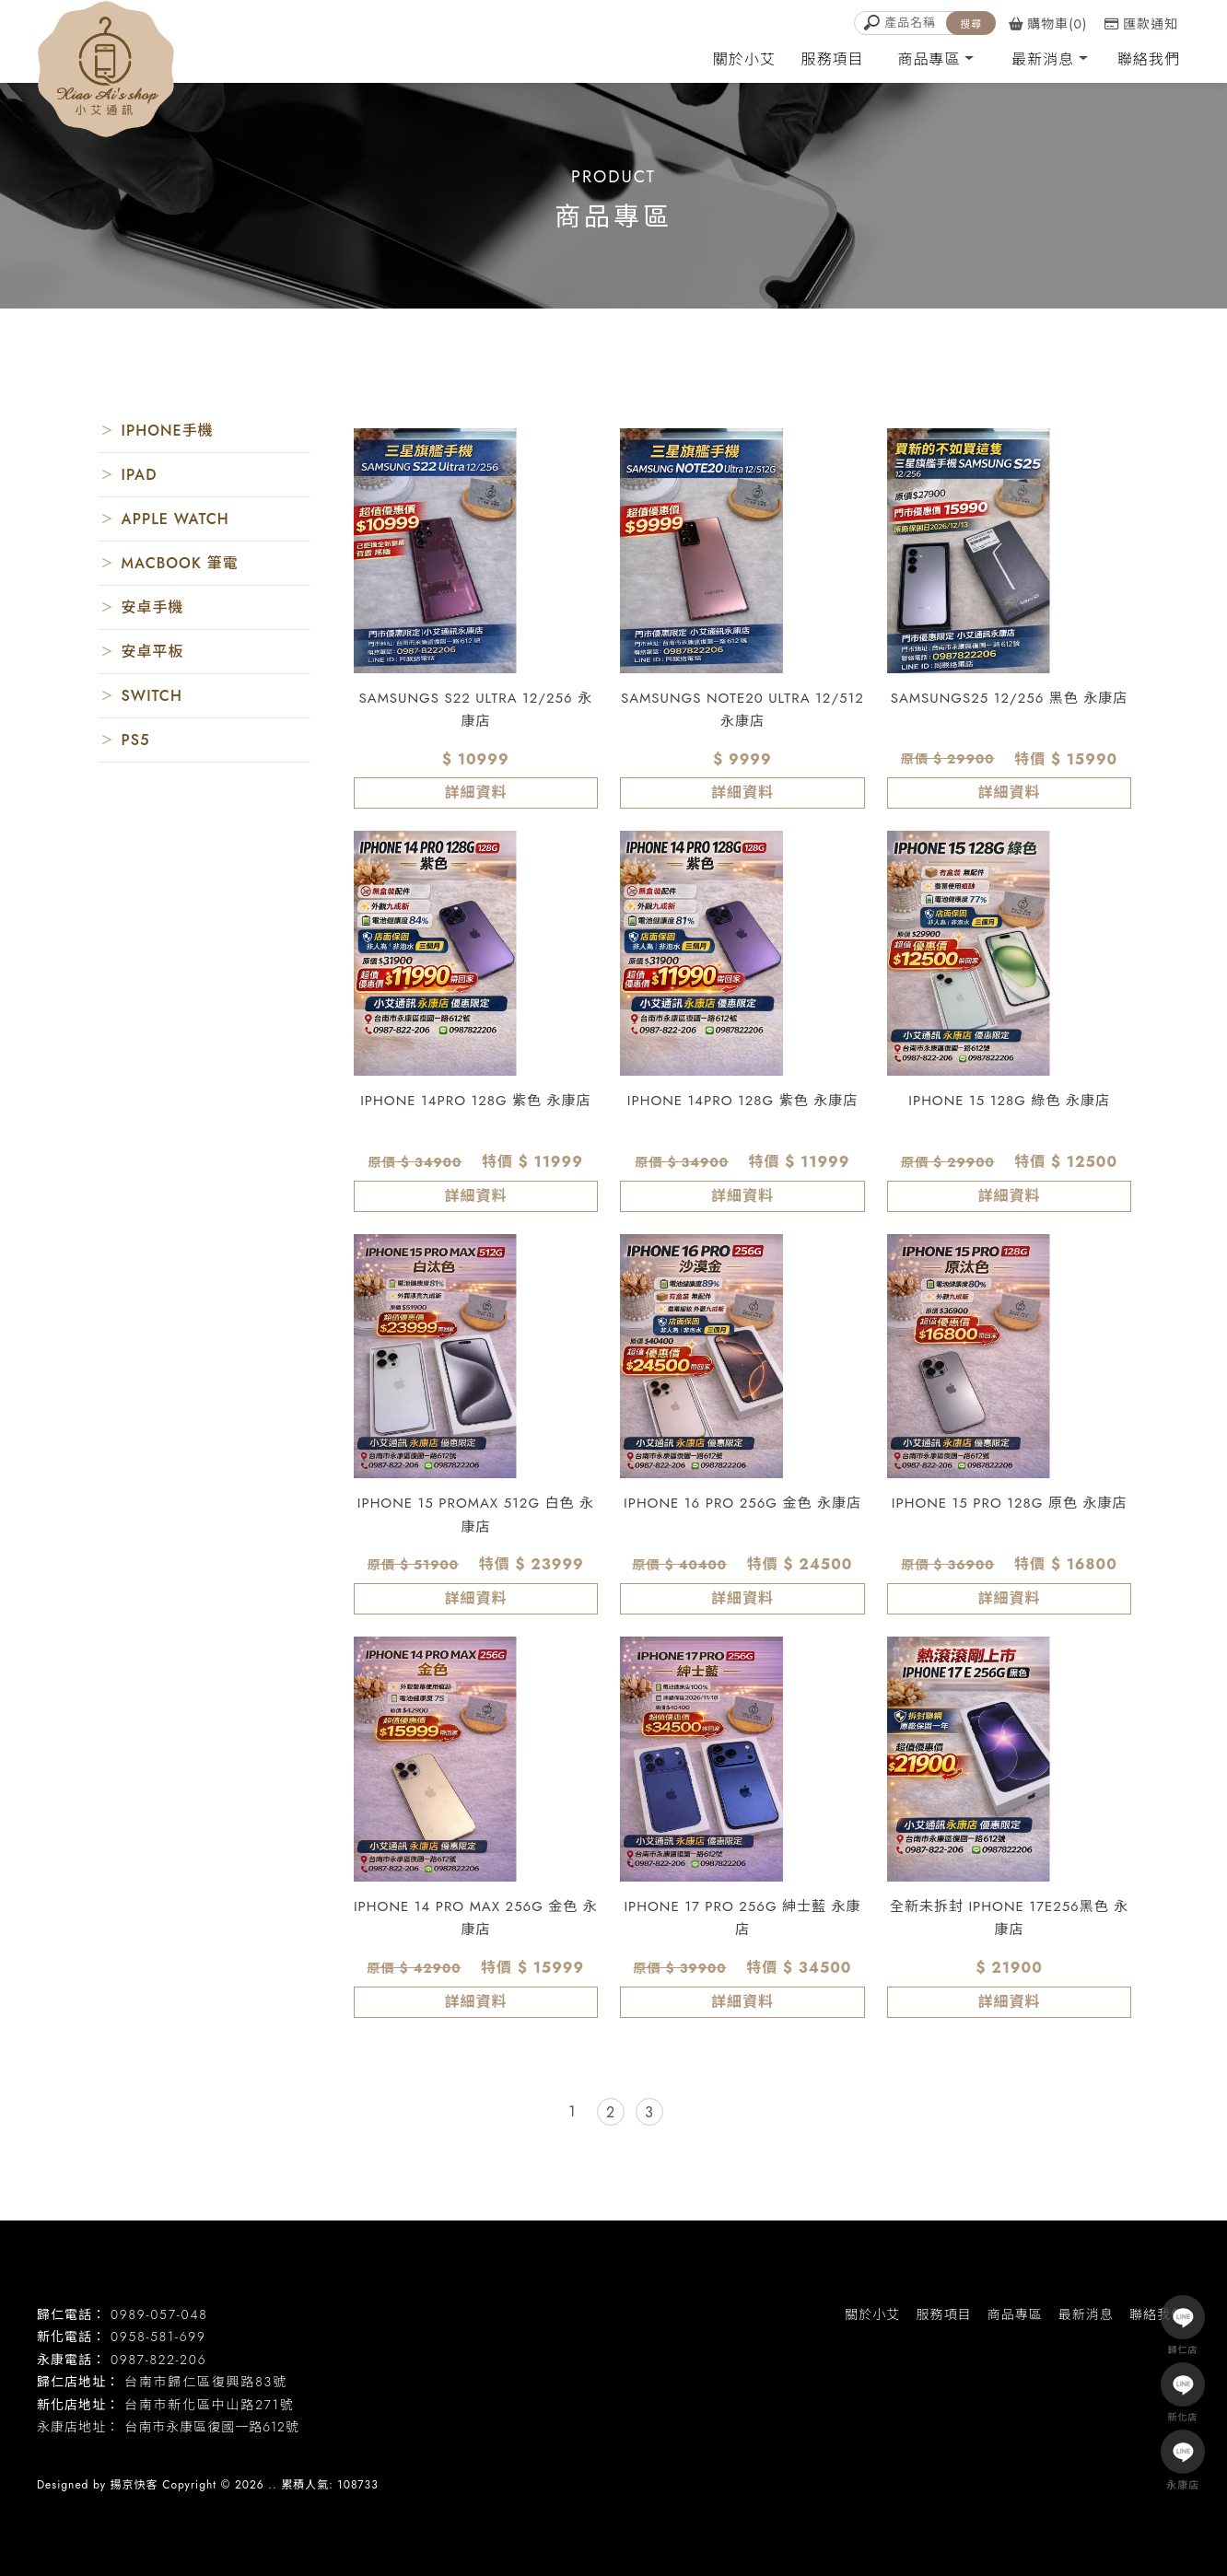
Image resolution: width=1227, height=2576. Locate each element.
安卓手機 (153, 607)
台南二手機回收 (438, 2454)
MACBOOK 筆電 (180, 563)
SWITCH (152, 695)
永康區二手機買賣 (262, 2454)
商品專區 (928, 59)
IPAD (140, 474)
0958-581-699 (158, 2336)
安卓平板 (153, 651)
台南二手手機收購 (626, 2454)
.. (272, 2485)
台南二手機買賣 (158, 2454)
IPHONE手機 (168, 430)
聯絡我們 (1148, 59)
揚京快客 (134, 2485)
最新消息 (1042, 59)
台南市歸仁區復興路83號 (205, 2381)
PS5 (136, 740)
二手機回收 (352, 2454)
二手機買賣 (73, 2454)
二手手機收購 (529, 2454)
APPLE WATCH (175, 519)
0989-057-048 (159, 2314)
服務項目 (832, 59)
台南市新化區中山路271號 (209, 2404)
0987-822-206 (158, 2359)
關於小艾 (744, 59)
